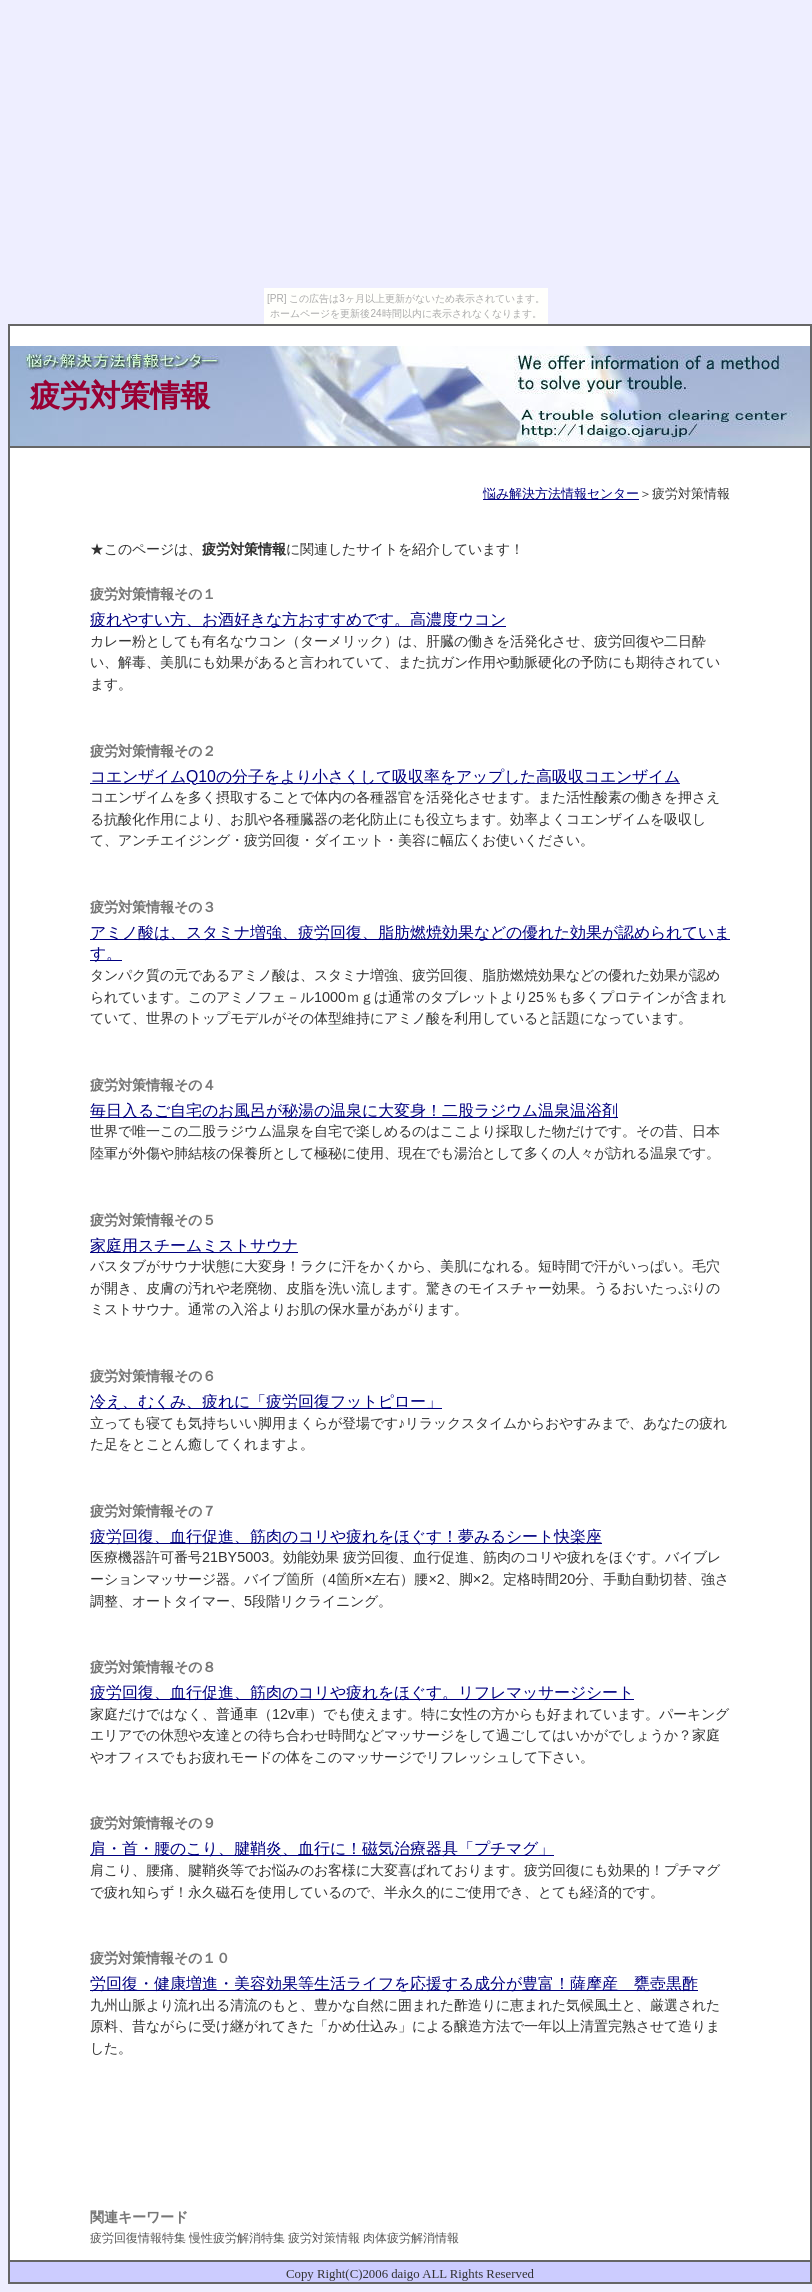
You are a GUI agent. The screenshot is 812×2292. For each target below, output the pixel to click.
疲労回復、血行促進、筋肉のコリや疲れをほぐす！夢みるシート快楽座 (346, 1536)
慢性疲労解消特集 (237, 2238)
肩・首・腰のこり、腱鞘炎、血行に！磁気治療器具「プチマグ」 (322, 1848)
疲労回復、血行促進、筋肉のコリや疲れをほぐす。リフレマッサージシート (362, 1692)
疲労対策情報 (324, 2238)
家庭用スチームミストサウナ (194, 1245)
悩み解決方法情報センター (561, 493)
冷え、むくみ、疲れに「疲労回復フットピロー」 (266, 1401)
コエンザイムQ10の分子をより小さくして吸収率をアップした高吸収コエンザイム (385, 776)
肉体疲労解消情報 (411, 2238)
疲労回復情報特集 (138, 2238)
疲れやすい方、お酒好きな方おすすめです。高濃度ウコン (298, 619)
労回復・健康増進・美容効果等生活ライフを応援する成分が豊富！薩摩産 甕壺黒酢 (394, 1983)
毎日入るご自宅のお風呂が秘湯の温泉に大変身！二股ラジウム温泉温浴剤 (354, 1110)
